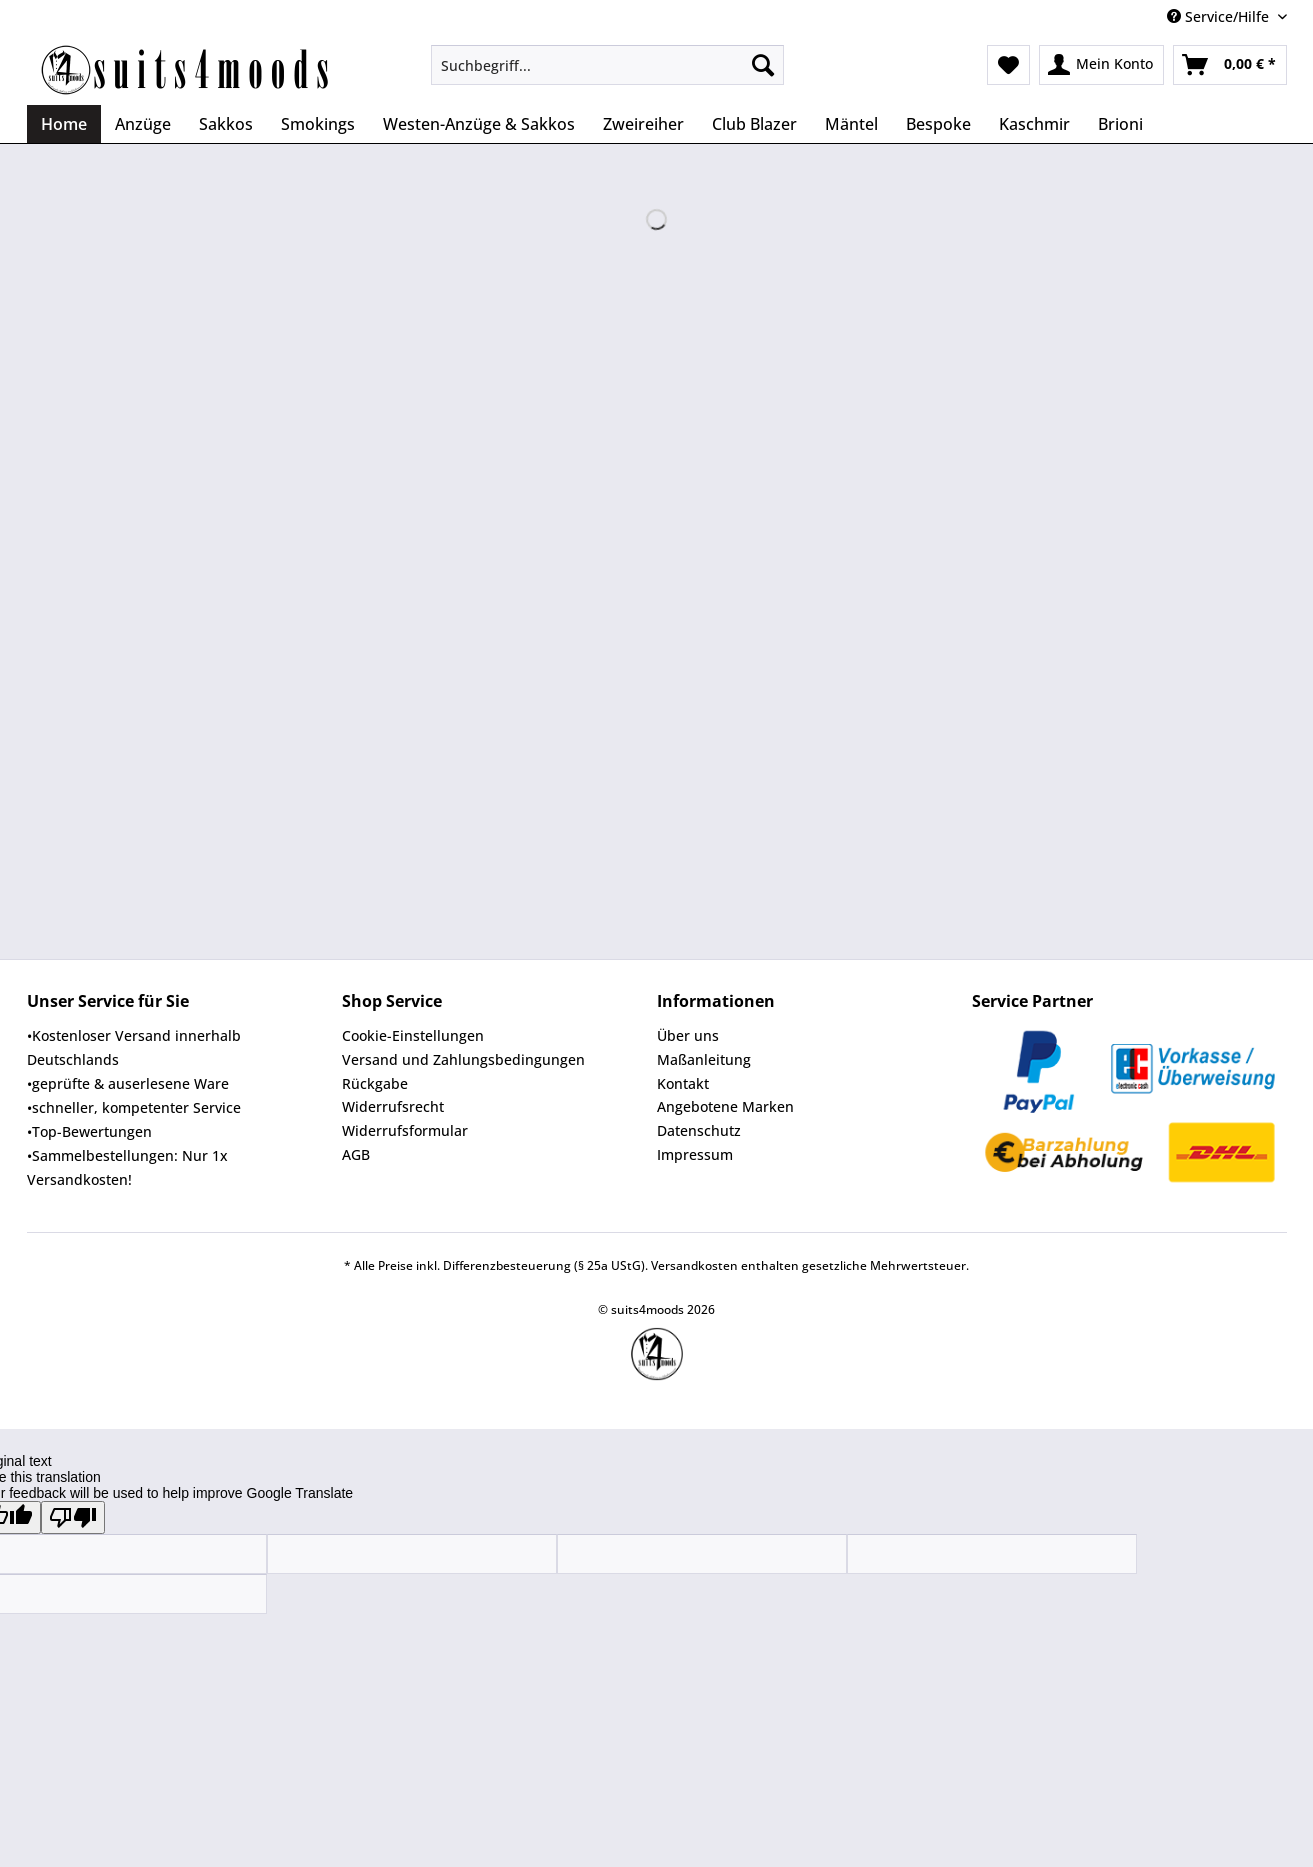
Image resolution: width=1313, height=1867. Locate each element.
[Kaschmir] (1034, 124)
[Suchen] (763, 65)
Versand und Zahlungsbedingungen (463, 1059)
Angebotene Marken (725, 1106)
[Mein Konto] (1101, 65)
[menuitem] (607, 74)
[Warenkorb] (1230, 65)
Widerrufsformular (405, 1130)
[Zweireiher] (643, 124)
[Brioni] (1120, 124)
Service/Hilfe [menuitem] (1220, 16)
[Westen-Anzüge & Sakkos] (479, 124)
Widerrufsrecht (393, 1106)
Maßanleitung (704, 1059)
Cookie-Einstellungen (413, 1035)
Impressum (695, 1154)
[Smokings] (318, 124)
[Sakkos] (226, 124)
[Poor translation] (73, 1517)
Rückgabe (375, 1083)
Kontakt (683, 1083)
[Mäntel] (851, 124)
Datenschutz (699, 1130)
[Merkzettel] (1008, 65)
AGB (356, 1154)
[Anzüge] (143, 124)
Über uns (688, 1035)
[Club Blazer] (754, 124)
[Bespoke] (938, 124)
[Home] (64, 124)
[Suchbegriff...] (607, 65)
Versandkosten (694, 1265)
